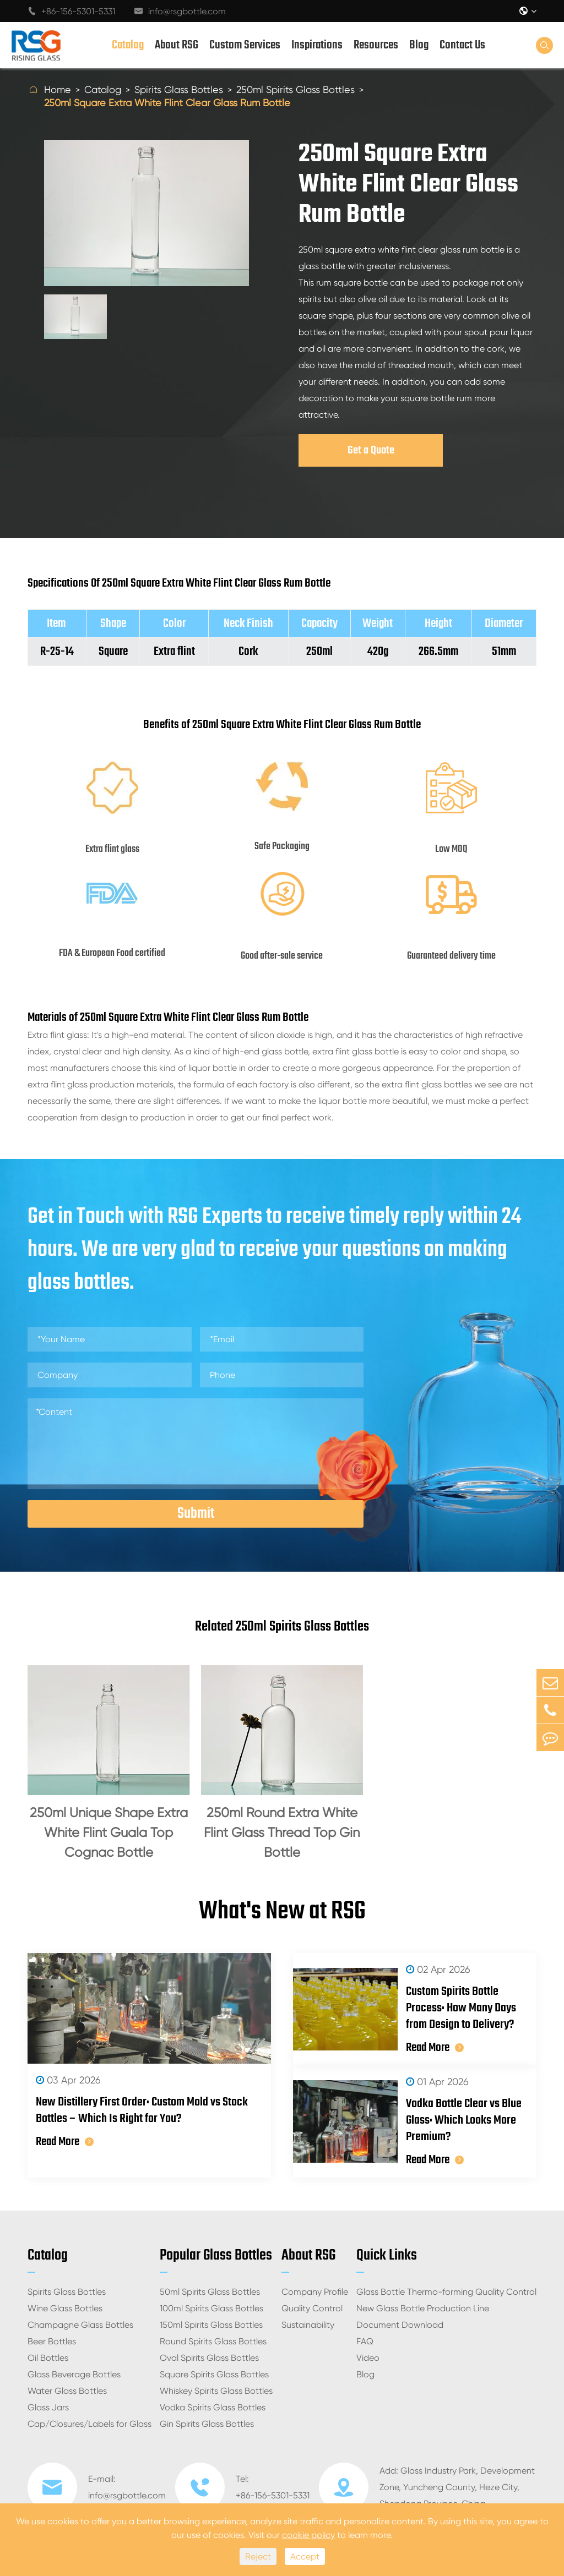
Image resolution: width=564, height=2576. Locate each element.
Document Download (399, 2325)
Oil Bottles (48, 2358)
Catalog (128, 45)
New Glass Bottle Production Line (422, 2308)
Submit (195, 1513)
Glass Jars (48, 2407)
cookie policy (308, 2535)
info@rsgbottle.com (180, 11)
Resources (376, 45)
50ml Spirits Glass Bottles (210, 2292)
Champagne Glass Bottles (80, 2325)
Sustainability (307, 2325)
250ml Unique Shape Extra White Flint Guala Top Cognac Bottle (109, 1832)
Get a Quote (371, 450)
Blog (419, 45)
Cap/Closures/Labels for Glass (89, 2424)
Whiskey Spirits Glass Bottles (216, 2391)
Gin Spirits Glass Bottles (207, 2424)
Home (57, 89)
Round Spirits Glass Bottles (213, 2341)
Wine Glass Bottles (65, 2308)
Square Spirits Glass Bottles (214, 2374)
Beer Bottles (52, 2341)
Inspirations (317, 45)
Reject (258, 2556)
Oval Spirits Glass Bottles (209, 2358)
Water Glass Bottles (67, 2391)
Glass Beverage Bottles (74, 2374)
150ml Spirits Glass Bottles (211, 2325)
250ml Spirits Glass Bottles (295, 89)
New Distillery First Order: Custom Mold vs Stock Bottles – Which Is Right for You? (142, 2110)
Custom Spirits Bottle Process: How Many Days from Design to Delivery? (461, 2008)
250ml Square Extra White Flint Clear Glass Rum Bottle (167, 102)
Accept (304, 2556)
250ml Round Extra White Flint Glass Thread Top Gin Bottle (282, 1832)
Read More (65, 2141)
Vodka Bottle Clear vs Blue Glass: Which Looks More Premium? (464, 2120)
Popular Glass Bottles (216, 2255)
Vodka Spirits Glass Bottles (212, 2407)
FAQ (364, 2341)
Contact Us (462, 45)
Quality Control (312, 2308)
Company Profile (314, 2292)
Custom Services (244, 45)
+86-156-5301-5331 (71, 11)
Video (367, 2358)
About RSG (176, 45)
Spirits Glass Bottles (178, 89)
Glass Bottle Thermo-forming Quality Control (446, 2292)
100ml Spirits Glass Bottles (211, 2308)
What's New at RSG (282, 1911)
